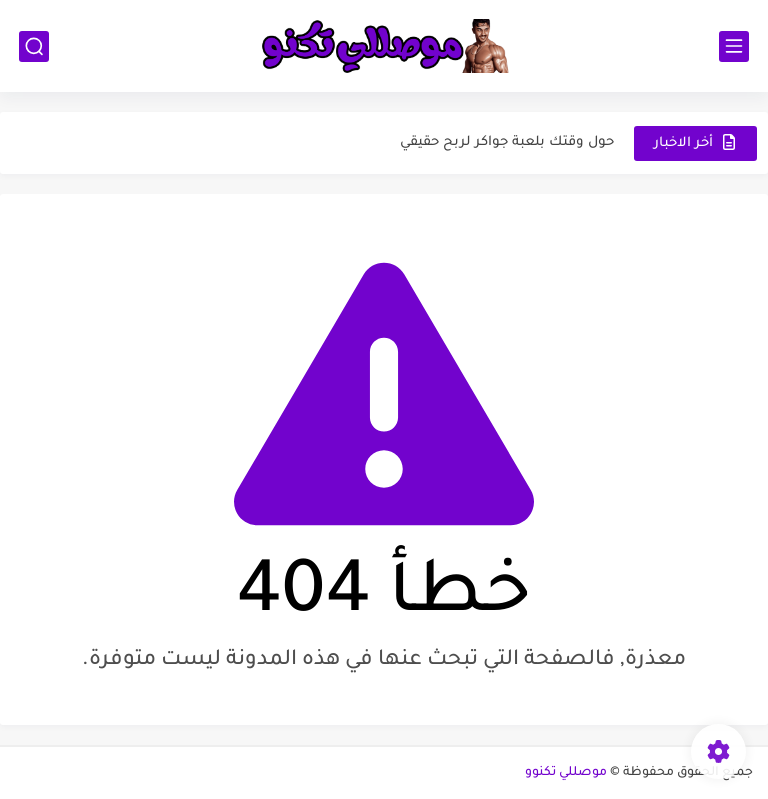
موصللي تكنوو (566, 773)
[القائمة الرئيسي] (734, 46)
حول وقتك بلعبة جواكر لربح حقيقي (507, 142)
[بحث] (34, 46)
